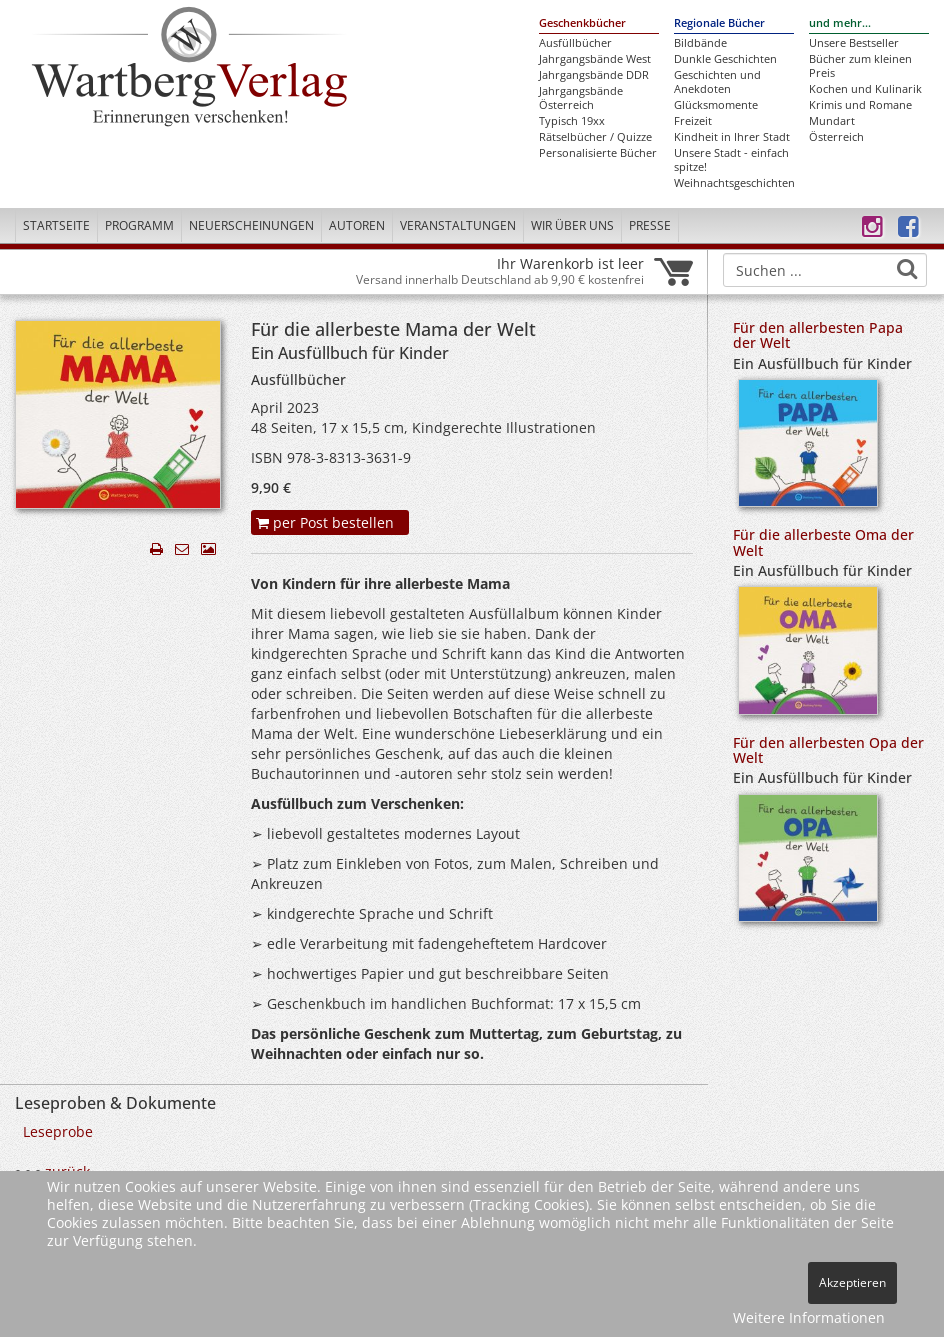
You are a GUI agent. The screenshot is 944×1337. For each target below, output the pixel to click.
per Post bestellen (325, 522)
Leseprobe (58, 1131)
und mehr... (840, 23)
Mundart (832, 121)
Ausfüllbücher (575, 43)
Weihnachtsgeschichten (734, 183)
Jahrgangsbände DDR (594, 75)
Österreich (836, 137)
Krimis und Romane (860, 105)
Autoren (357, 225)
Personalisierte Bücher (598, 153)
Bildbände (700, 43)
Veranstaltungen (458, 225)
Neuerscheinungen (251, 225)
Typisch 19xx (572, 121)
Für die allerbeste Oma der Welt (823, 542)
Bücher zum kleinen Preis (860, 66)
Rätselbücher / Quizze (595, 137)
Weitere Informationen (809, 1317)
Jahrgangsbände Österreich (581, 98)
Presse (650, 225)
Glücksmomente (716, 105)
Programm (139, 225)
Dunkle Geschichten (725, 59)
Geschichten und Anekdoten (717, 82)
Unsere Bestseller (854, 43)
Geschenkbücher (582, 23)
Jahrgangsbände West (595, 59)
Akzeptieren (852, 1282)
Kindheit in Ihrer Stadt (732, 137)
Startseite (56, 225)
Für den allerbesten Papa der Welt (818, 335)
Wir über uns (572, 225)
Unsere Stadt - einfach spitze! (731, 160)
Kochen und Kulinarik (865, 89)
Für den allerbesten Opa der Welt (828, 750)
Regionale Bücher (719, 23)
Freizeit (693, 121)
